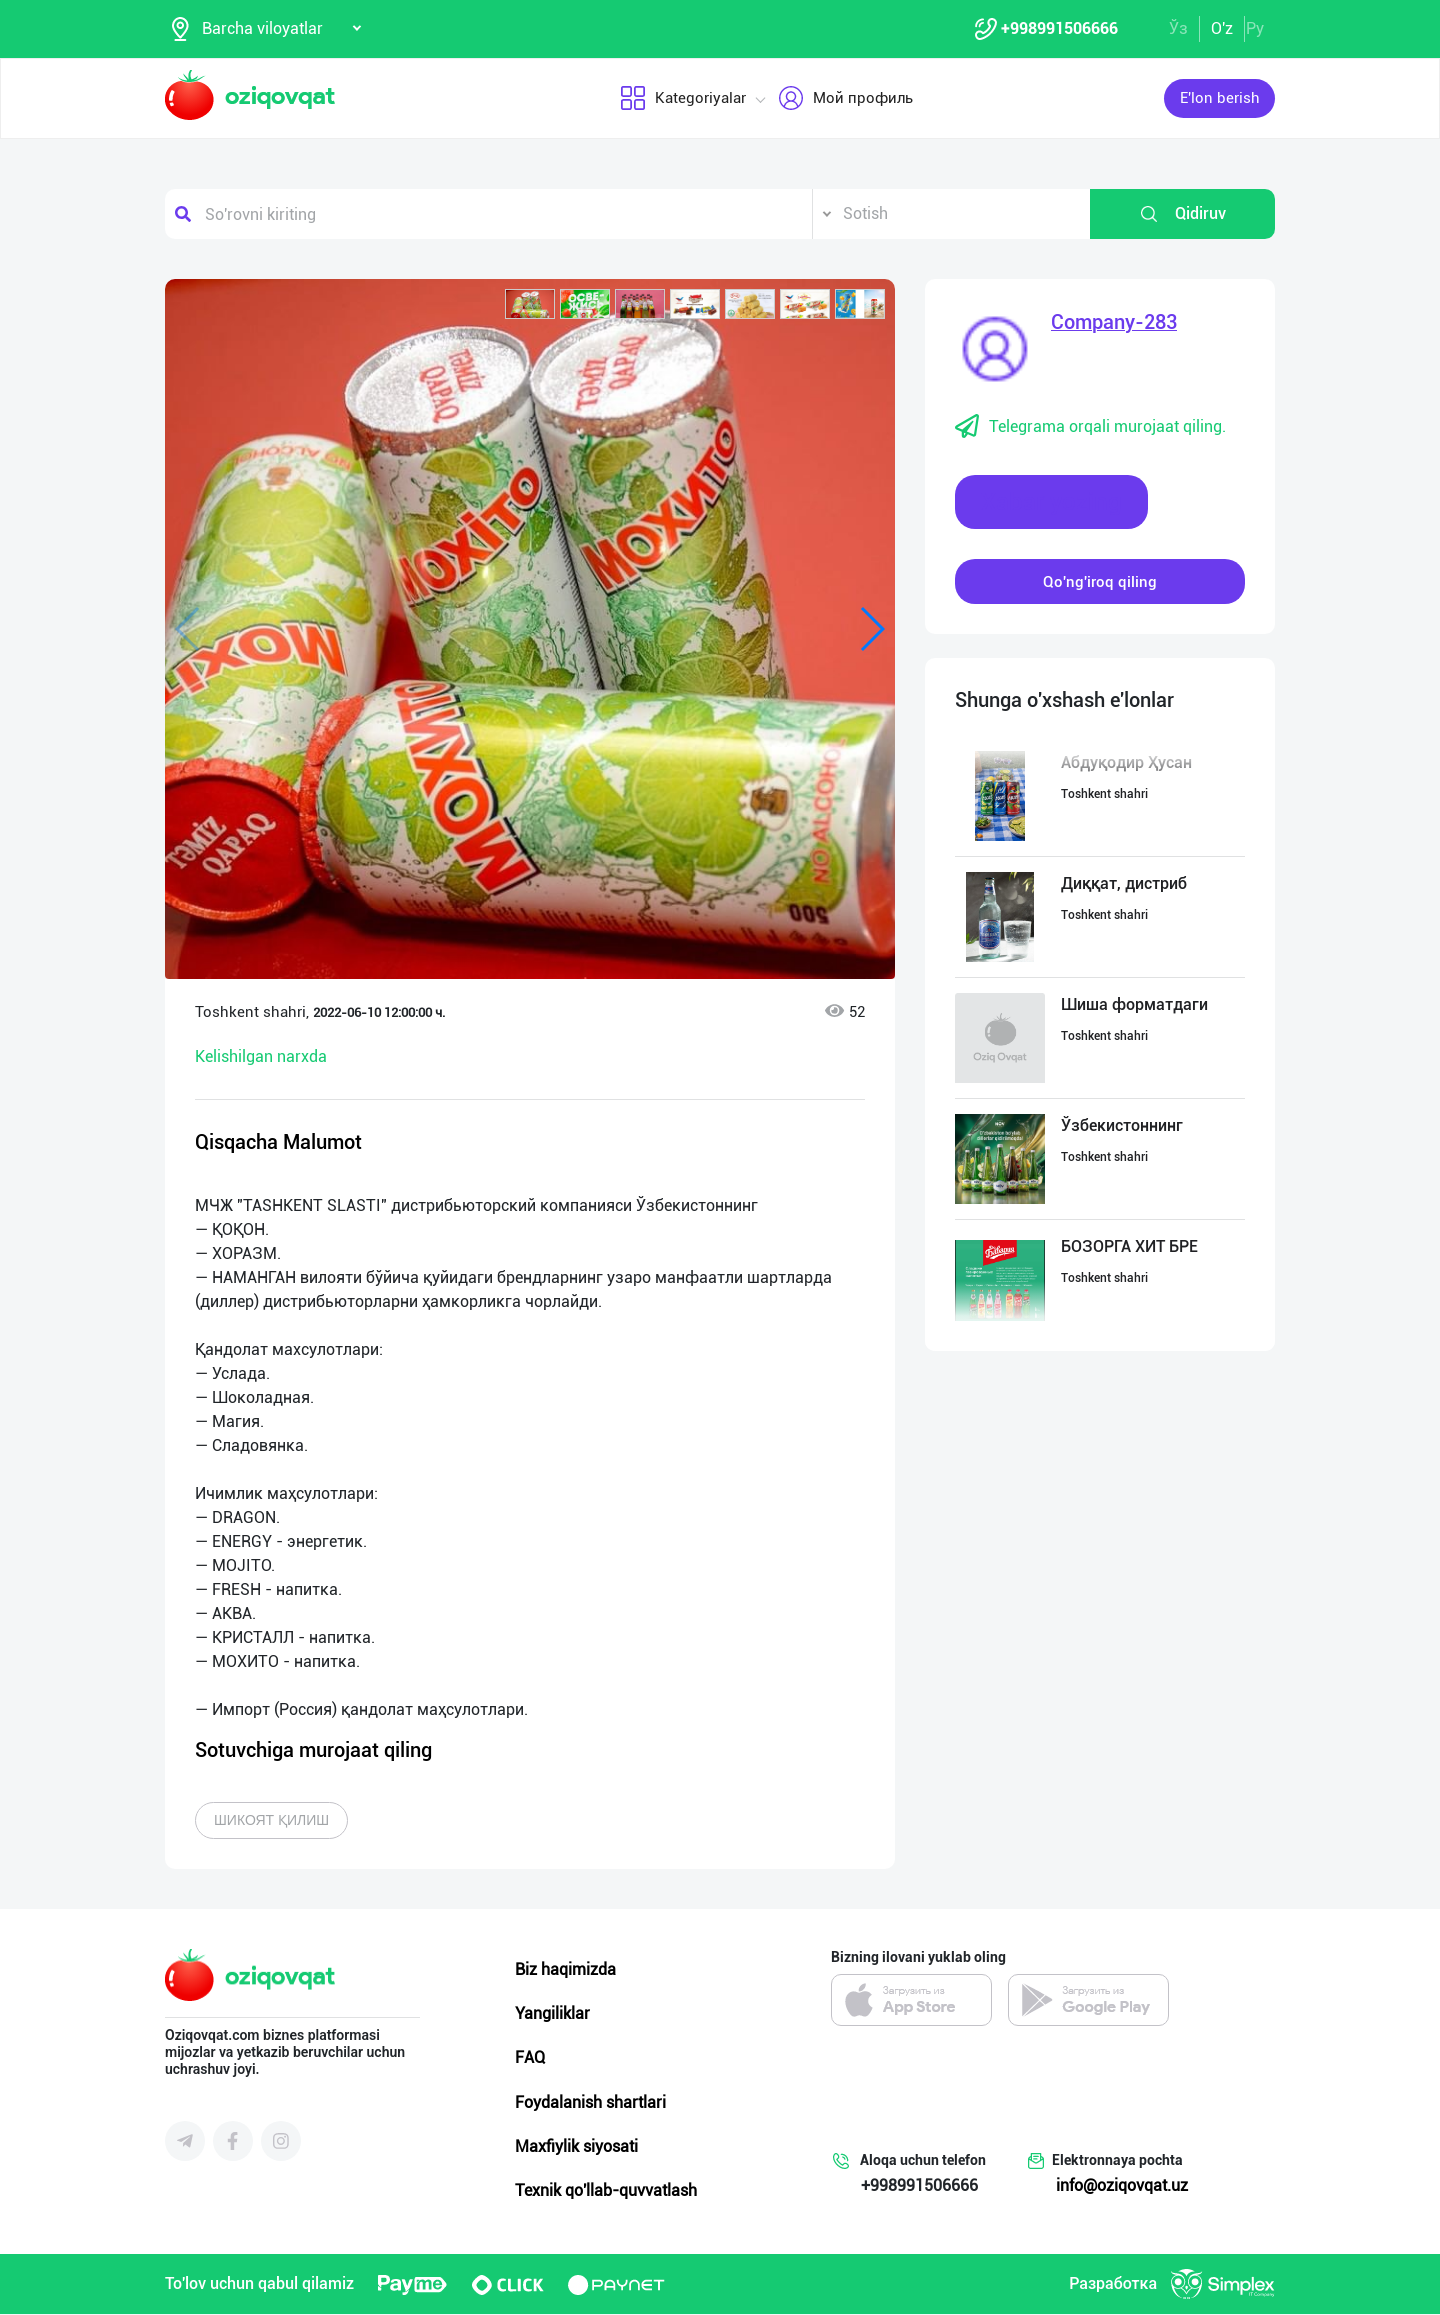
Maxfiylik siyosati (576, 2147)
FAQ (530, 2058)
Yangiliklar (552, 2014)
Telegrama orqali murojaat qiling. (1090, 428)
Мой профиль (845, 99)
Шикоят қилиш (271, 1821)
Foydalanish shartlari (590, 2102)
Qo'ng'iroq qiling (1100, 582)
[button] (530, 305)
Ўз (1178, 28)
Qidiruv (1182, 215)
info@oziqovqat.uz (1122, 2186)
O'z (1222, 28)
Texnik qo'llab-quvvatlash (606, 2191)
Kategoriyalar (683, 99)
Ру (1255, 28)
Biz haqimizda (565, 1970)
